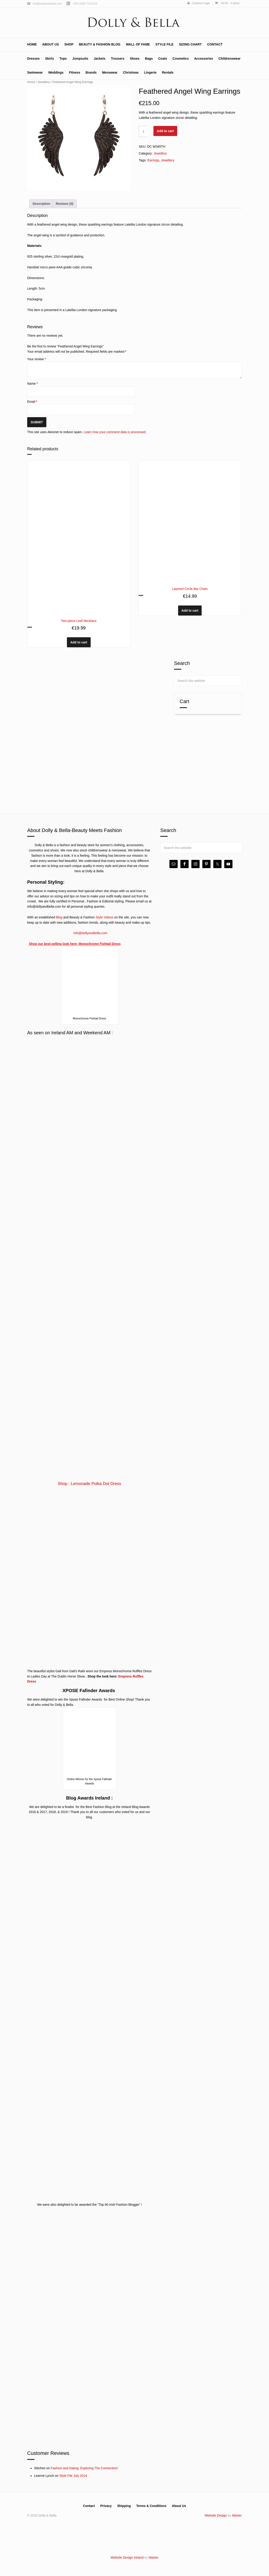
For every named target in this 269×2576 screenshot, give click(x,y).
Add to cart (165, 131)
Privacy (106, 2506)
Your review (36, 359)
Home (31, 82)
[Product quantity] (143, 131)
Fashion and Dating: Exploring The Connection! (84, 2468)
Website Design (216, 2515)
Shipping (124, 2506)
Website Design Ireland (127, 2557)
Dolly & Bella (134, 22)
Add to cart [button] (78, 642)
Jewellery (43, 82)
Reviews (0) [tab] (64, 203)
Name (32, 383)
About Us (179, 2506)
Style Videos (104, 917)
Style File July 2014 (73, 2475)
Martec (237, 2515)
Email (32, 401)
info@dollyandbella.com (44, 3)
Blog (59, 917)
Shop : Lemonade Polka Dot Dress (89, 1483)
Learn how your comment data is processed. (115, 432)
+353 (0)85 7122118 (81, 3)
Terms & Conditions (151, 2506)
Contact (89, 2506)
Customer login (201, 3)
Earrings (153, 160)
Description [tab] (41, 203)
